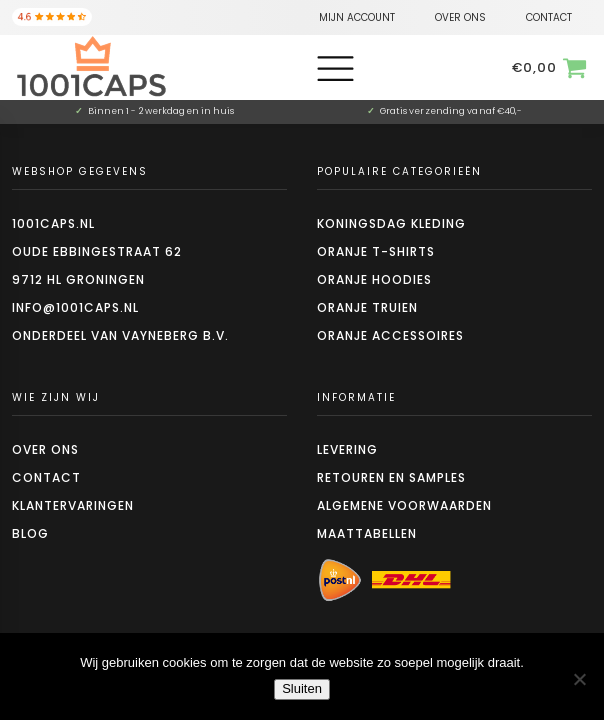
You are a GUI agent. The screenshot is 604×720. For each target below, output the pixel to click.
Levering (347, 449)
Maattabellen (367, 533)
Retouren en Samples (391, 477)
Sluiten (302, 688)
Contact (46, 477)
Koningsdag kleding (391, 223)
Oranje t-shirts (376, 251)
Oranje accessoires (390, 335)
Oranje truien (367, 307)
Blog (30, 533)
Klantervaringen (73, 505)
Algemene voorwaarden (404, 505)
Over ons (45, 449)
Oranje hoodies (374, 279)
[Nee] (579, 679)
